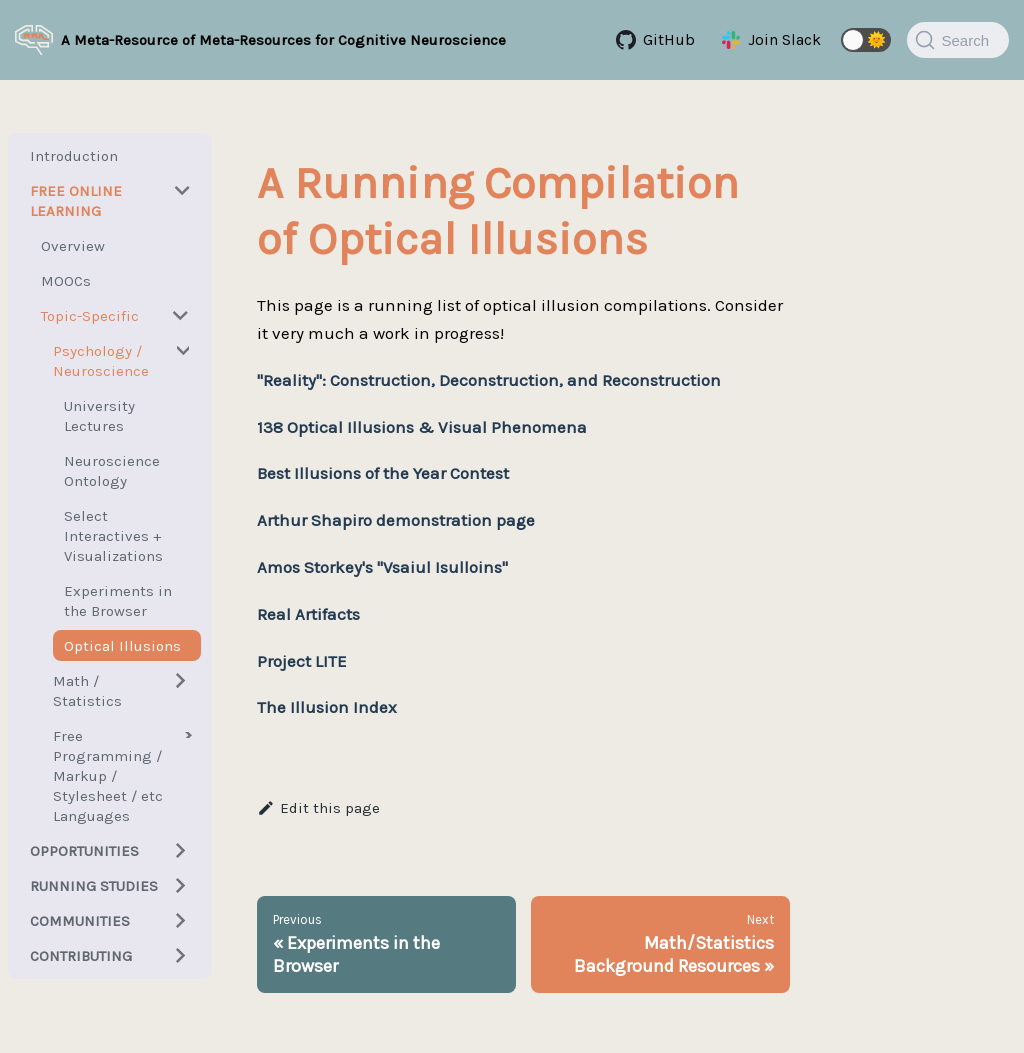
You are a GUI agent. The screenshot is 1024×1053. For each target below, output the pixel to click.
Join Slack (784, 39)
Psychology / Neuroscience (101, 361)
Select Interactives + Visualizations (113, 536)
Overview (73, 246)
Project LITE (302, 661)
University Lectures (99, 416)
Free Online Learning (76, 201)
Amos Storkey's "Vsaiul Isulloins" (382, 567)
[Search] (958, 40)
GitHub (669, 39)
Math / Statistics (87, 691)
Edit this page (318, 808)
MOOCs (66, 281)
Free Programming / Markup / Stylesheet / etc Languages (108, 776)
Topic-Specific (90, 316)
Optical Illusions (122, 646)
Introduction (74, 156)
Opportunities (84, 851)
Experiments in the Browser (118, 601)
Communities (80, 921)
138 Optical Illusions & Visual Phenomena (422, 427)
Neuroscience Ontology (112, 471)
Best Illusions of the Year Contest (383, 473)
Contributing (81, 956)
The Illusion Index (327, 707)
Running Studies (94, 886)
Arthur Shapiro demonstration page (396, 520)
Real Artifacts (308, 614)
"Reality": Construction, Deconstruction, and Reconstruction (489, 380)
